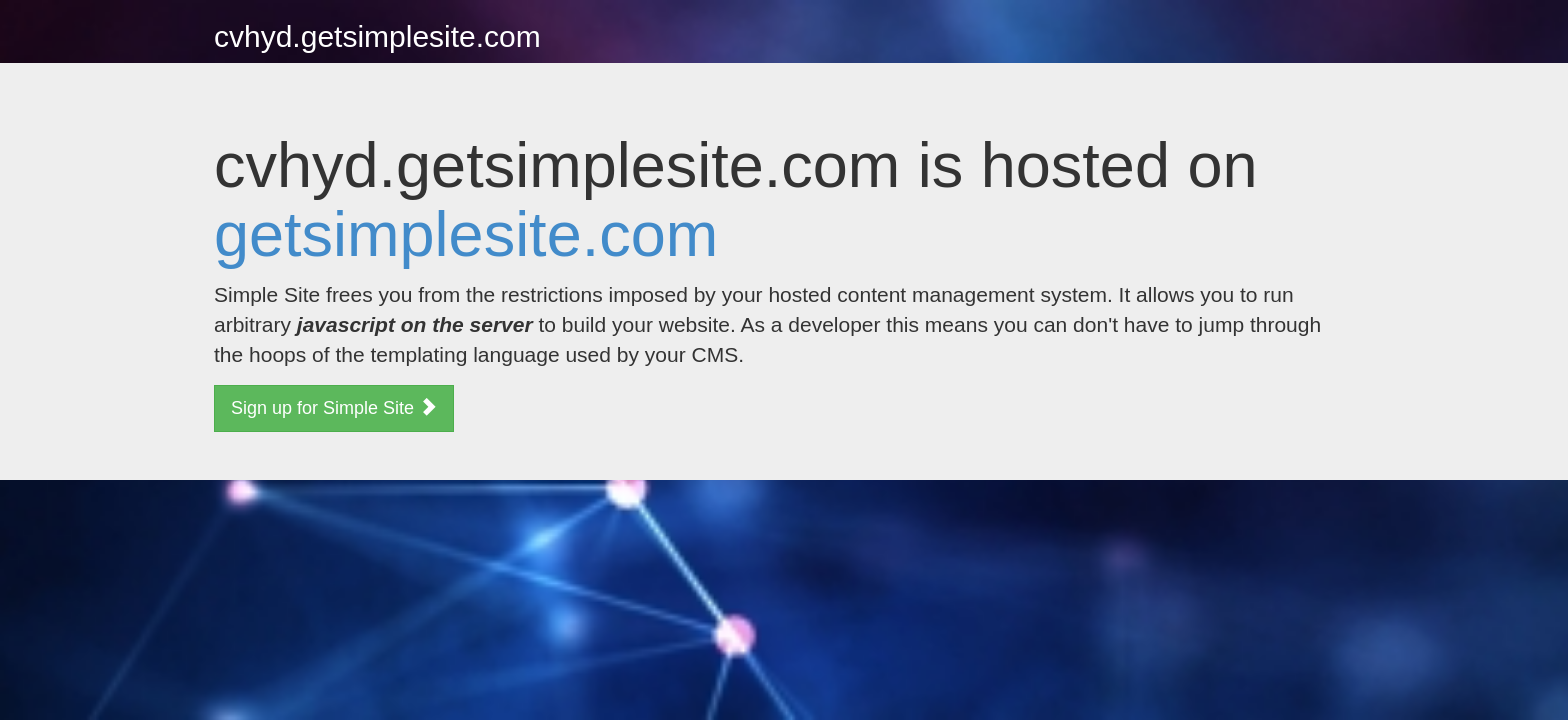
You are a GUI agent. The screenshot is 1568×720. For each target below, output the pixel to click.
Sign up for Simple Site (334, 407)
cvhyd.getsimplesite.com (377, 36)
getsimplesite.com (466, 234)
